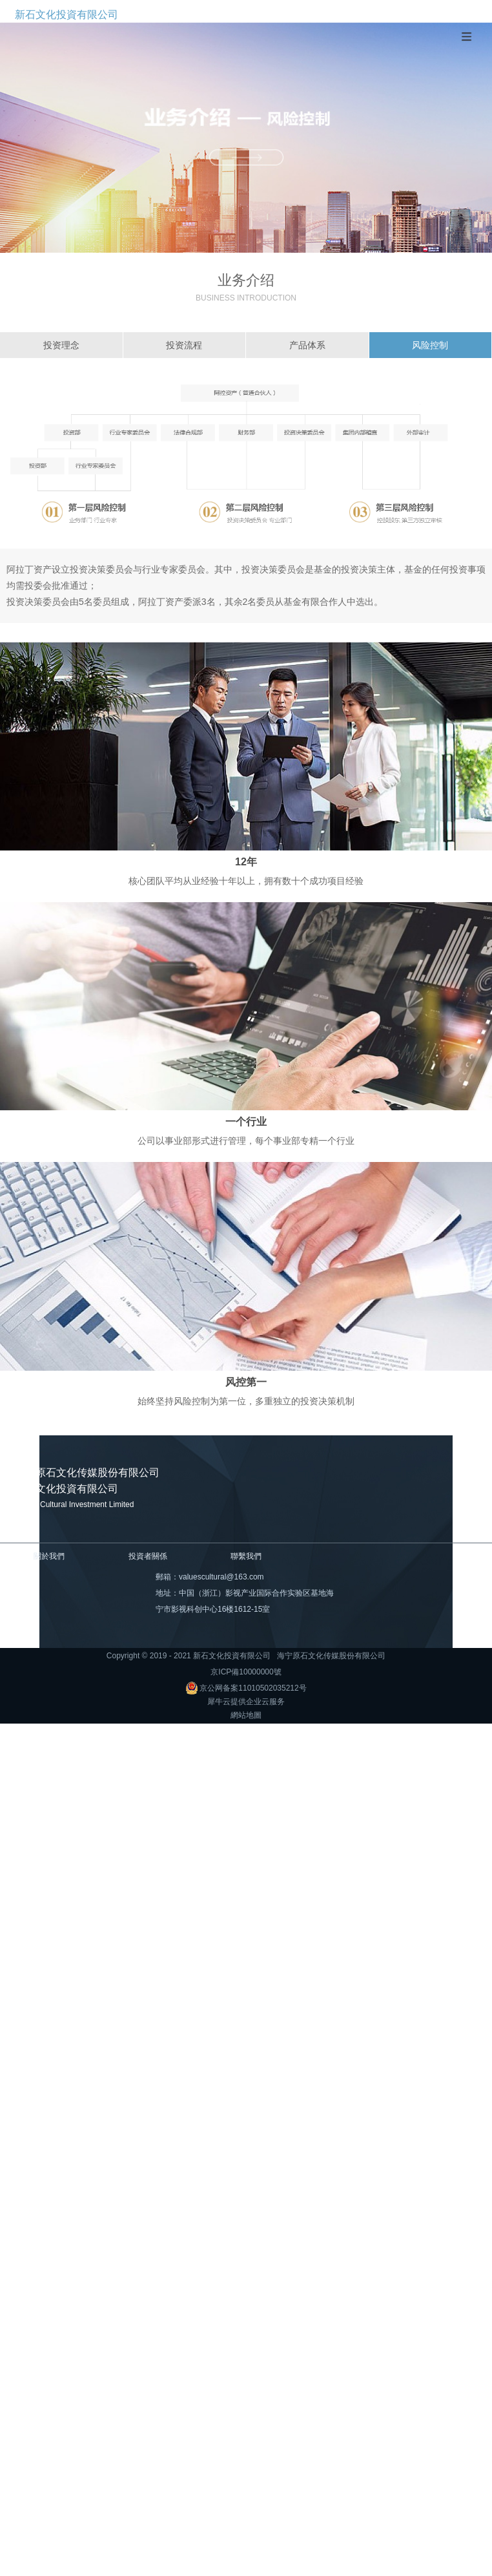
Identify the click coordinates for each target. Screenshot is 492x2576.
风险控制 (430, 345)
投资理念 (61, 345)
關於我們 (49, 1556)
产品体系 (307, 345)
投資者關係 (147, 1556)
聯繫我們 (246, 1556)
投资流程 (184, 345)
